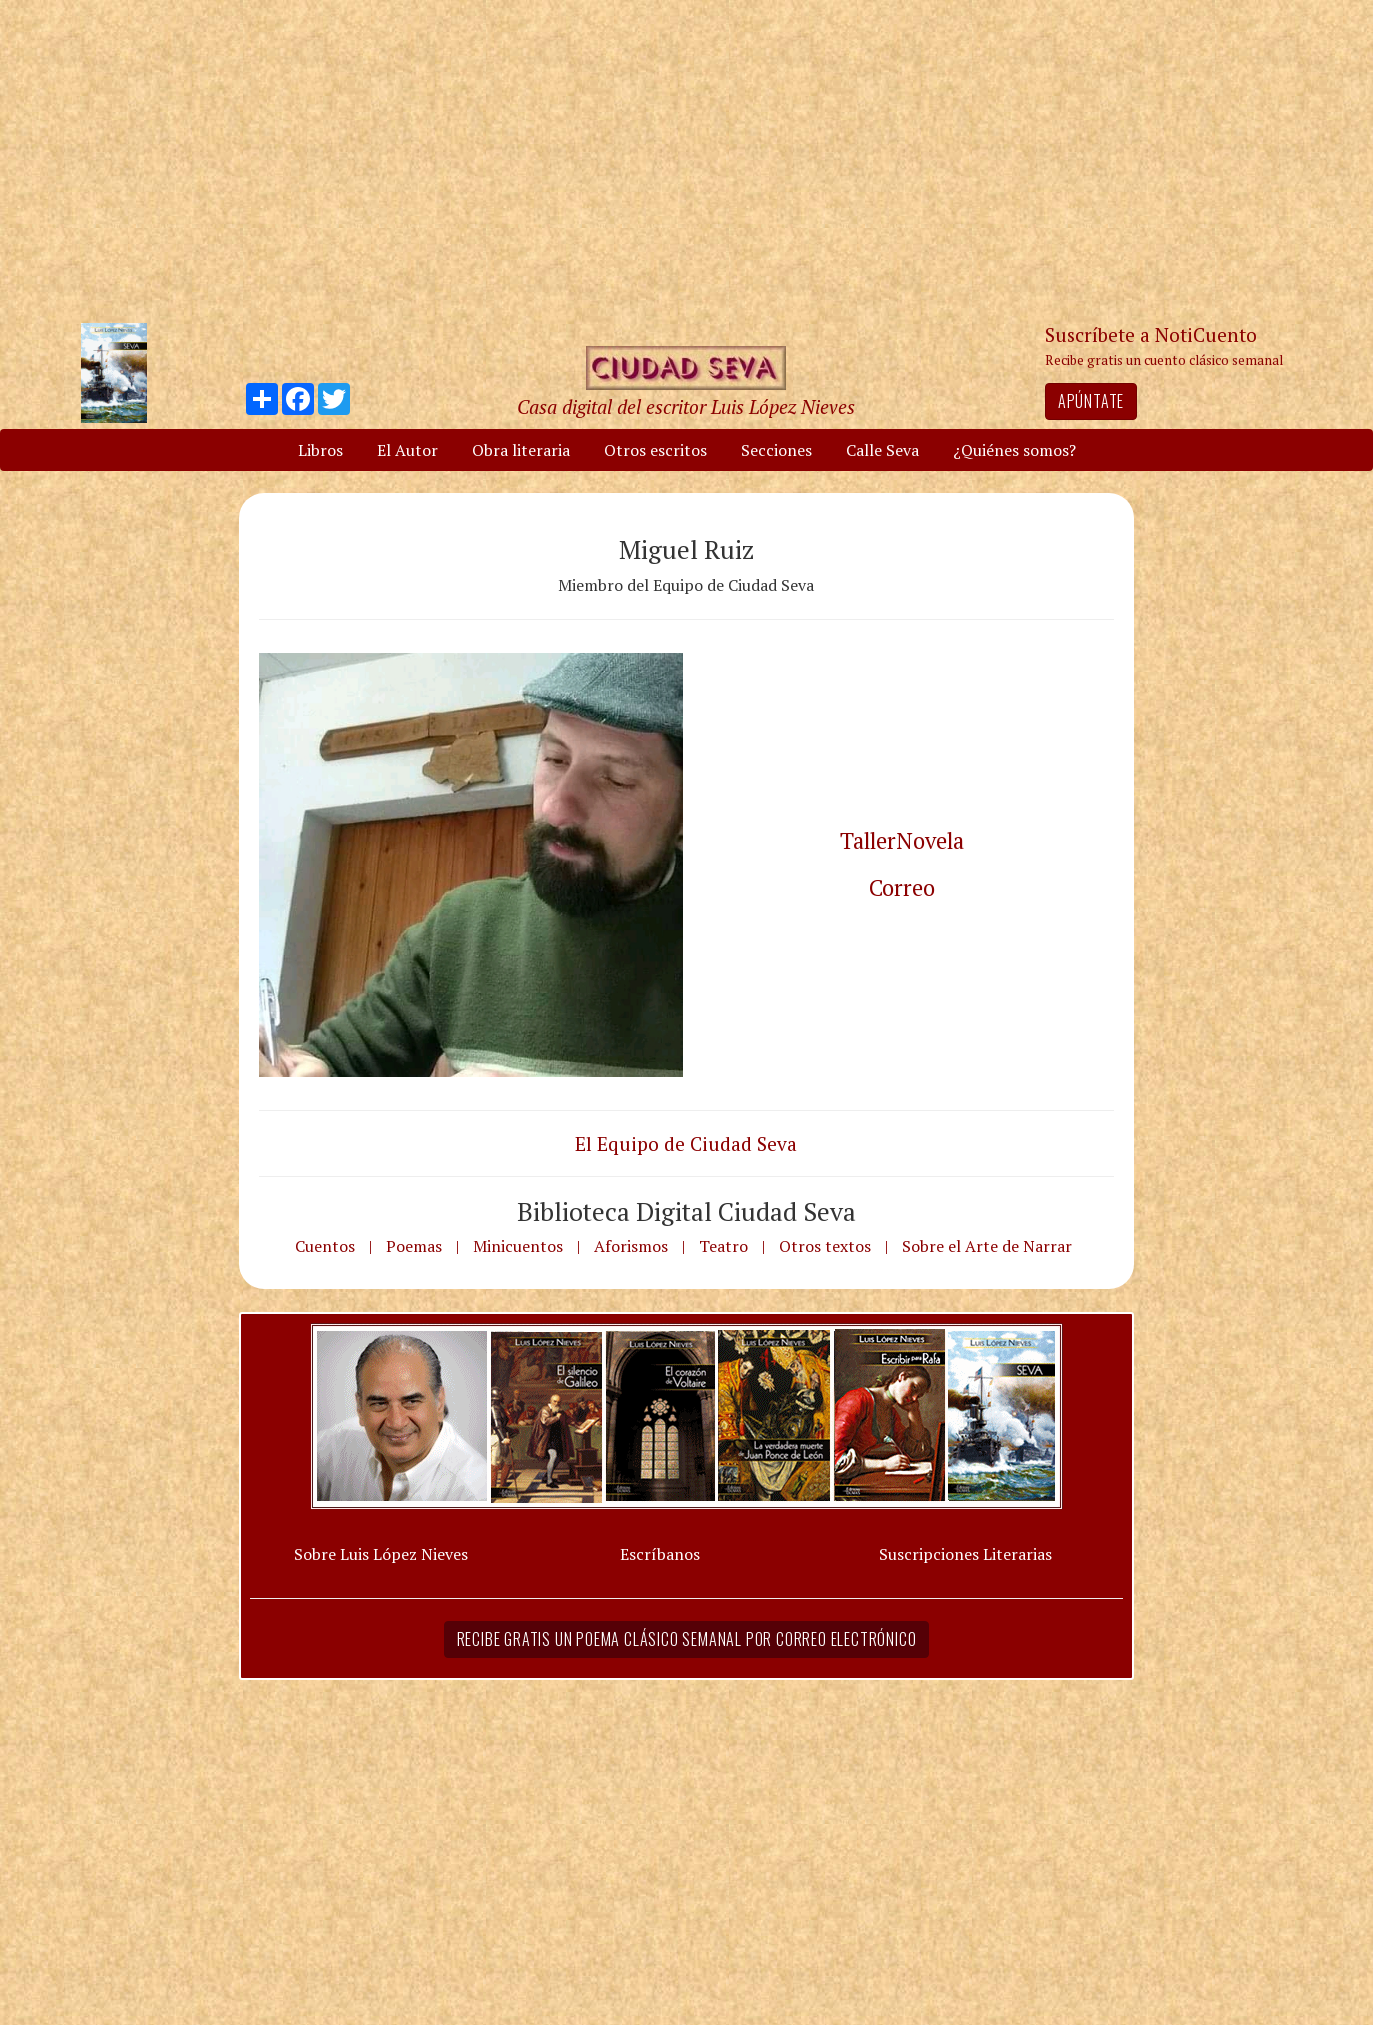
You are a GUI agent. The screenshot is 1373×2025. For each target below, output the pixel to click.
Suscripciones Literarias (965, 1554)
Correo (902, 887)
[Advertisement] (687, 160)
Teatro (723, 1246)
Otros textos (825, 1246)
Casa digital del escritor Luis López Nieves (686, 406)
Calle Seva (882, 450)
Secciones (776, 450)
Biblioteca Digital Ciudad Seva (686, 1211)
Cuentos (325, 1246)
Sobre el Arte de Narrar (987, 1246)
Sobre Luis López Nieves (381, 1554)
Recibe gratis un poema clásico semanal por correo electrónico (687, 1639)
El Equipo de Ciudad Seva (686, 1143)
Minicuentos (518, 1246)
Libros (320, 450)
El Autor (407, 450)
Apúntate (1091, 401)
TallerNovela (902, 840)
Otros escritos (655, 450)
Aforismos (631, 1246)
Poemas (414, 1246)
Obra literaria (521, 450)
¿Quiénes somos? (1014, 450)
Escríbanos (660, 1554)
